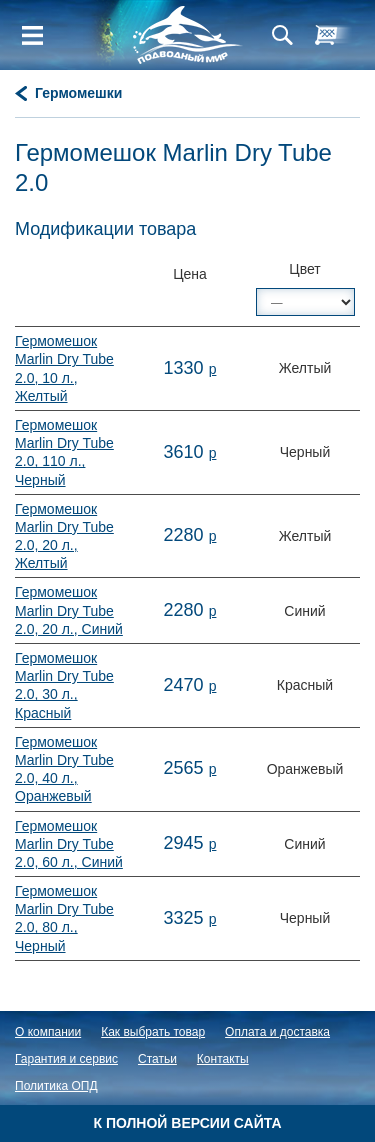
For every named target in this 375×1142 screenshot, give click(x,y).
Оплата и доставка (277, 1032)
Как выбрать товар (153, 1032)
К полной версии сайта (187, 1123)
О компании (48, 1032)
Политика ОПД (56, 1086)
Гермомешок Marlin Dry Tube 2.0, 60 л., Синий (69, 844)
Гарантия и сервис (66, 1059)
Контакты (223, 1059)
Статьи (157, 1059)
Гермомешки (78, 93)
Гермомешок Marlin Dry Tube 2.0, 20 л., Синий (69, 610)
